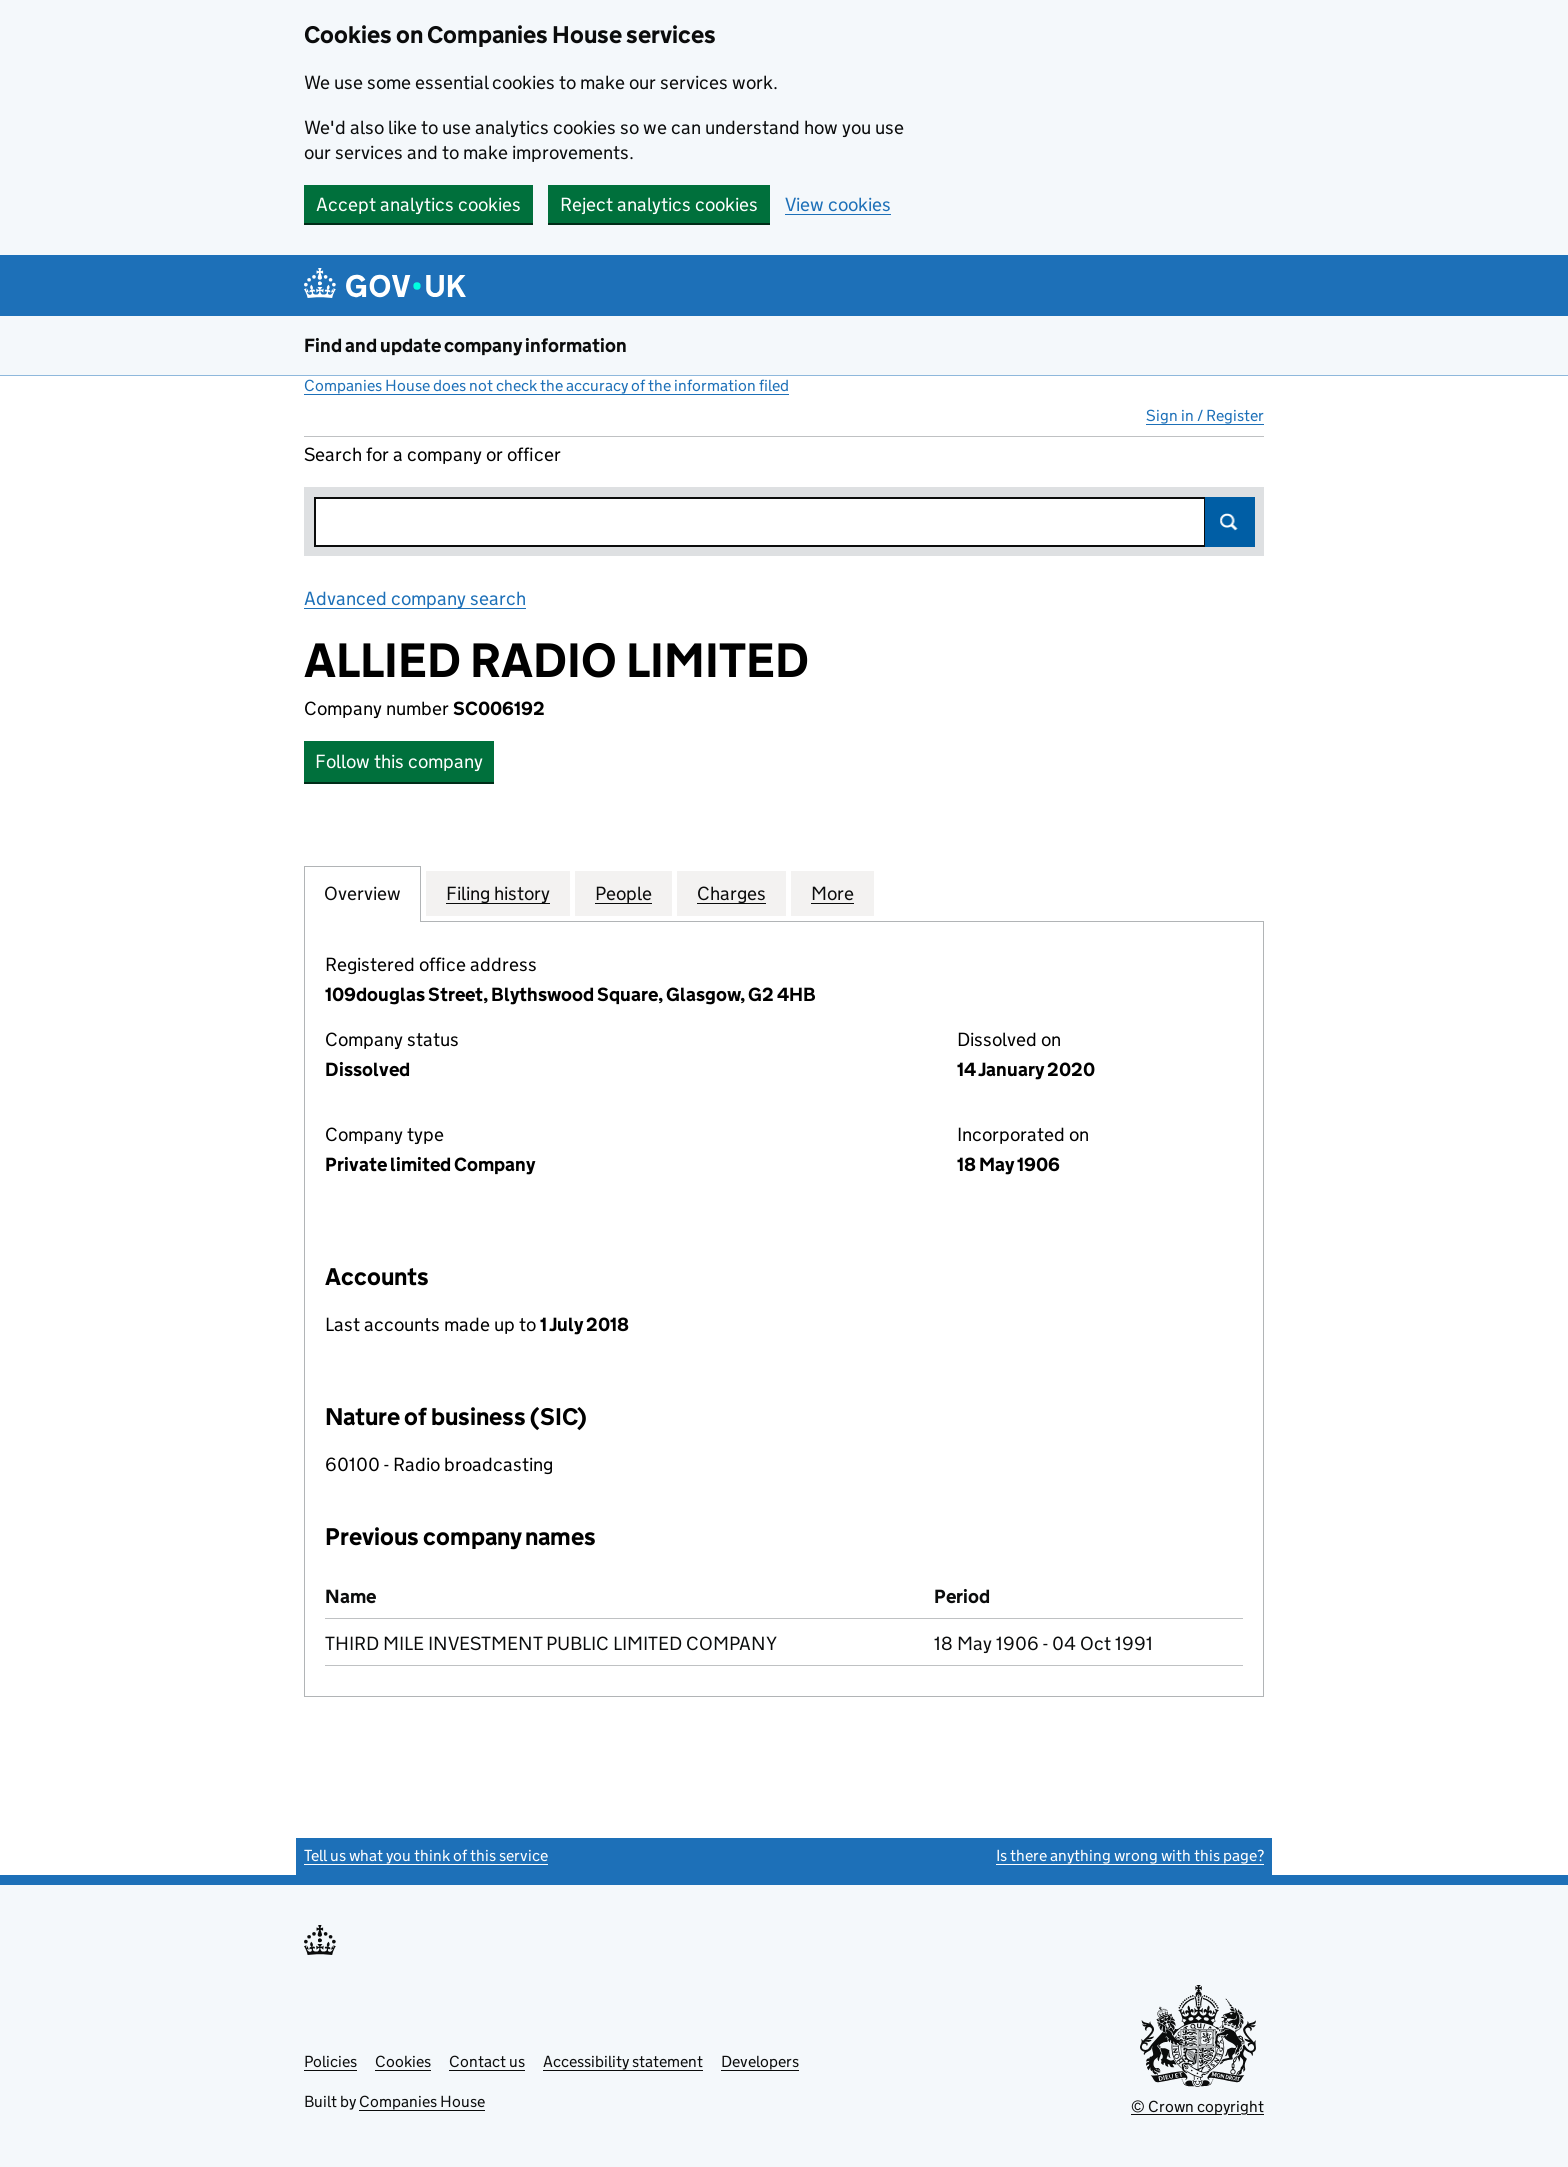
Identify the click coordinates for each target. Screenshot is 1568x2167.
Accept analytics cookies (418, 204)
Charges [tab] (731, 893)
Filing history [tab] (498, 893)
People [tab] (623, 893)
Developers (760, 2061)
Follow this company (399, 761)
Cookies (403, 2061)
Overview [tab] (362, 893)
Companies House (422, 2101)
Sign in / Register (1205, 415)
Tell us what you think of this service (426, 1855)
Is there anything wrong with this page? (1130, 1855)
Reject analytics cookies (659, 204)
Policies (330, 2061)
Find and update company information (465, 345)
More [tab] (832, 893)
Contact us (487, 2061)
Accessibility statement (623, 2061)
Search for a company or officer (432, 454)
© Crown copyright (1197, 2106)
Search (1230, 522)
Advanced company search (415, 598)
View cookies (838, 204)
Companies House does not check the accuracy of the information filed (546, 385)
